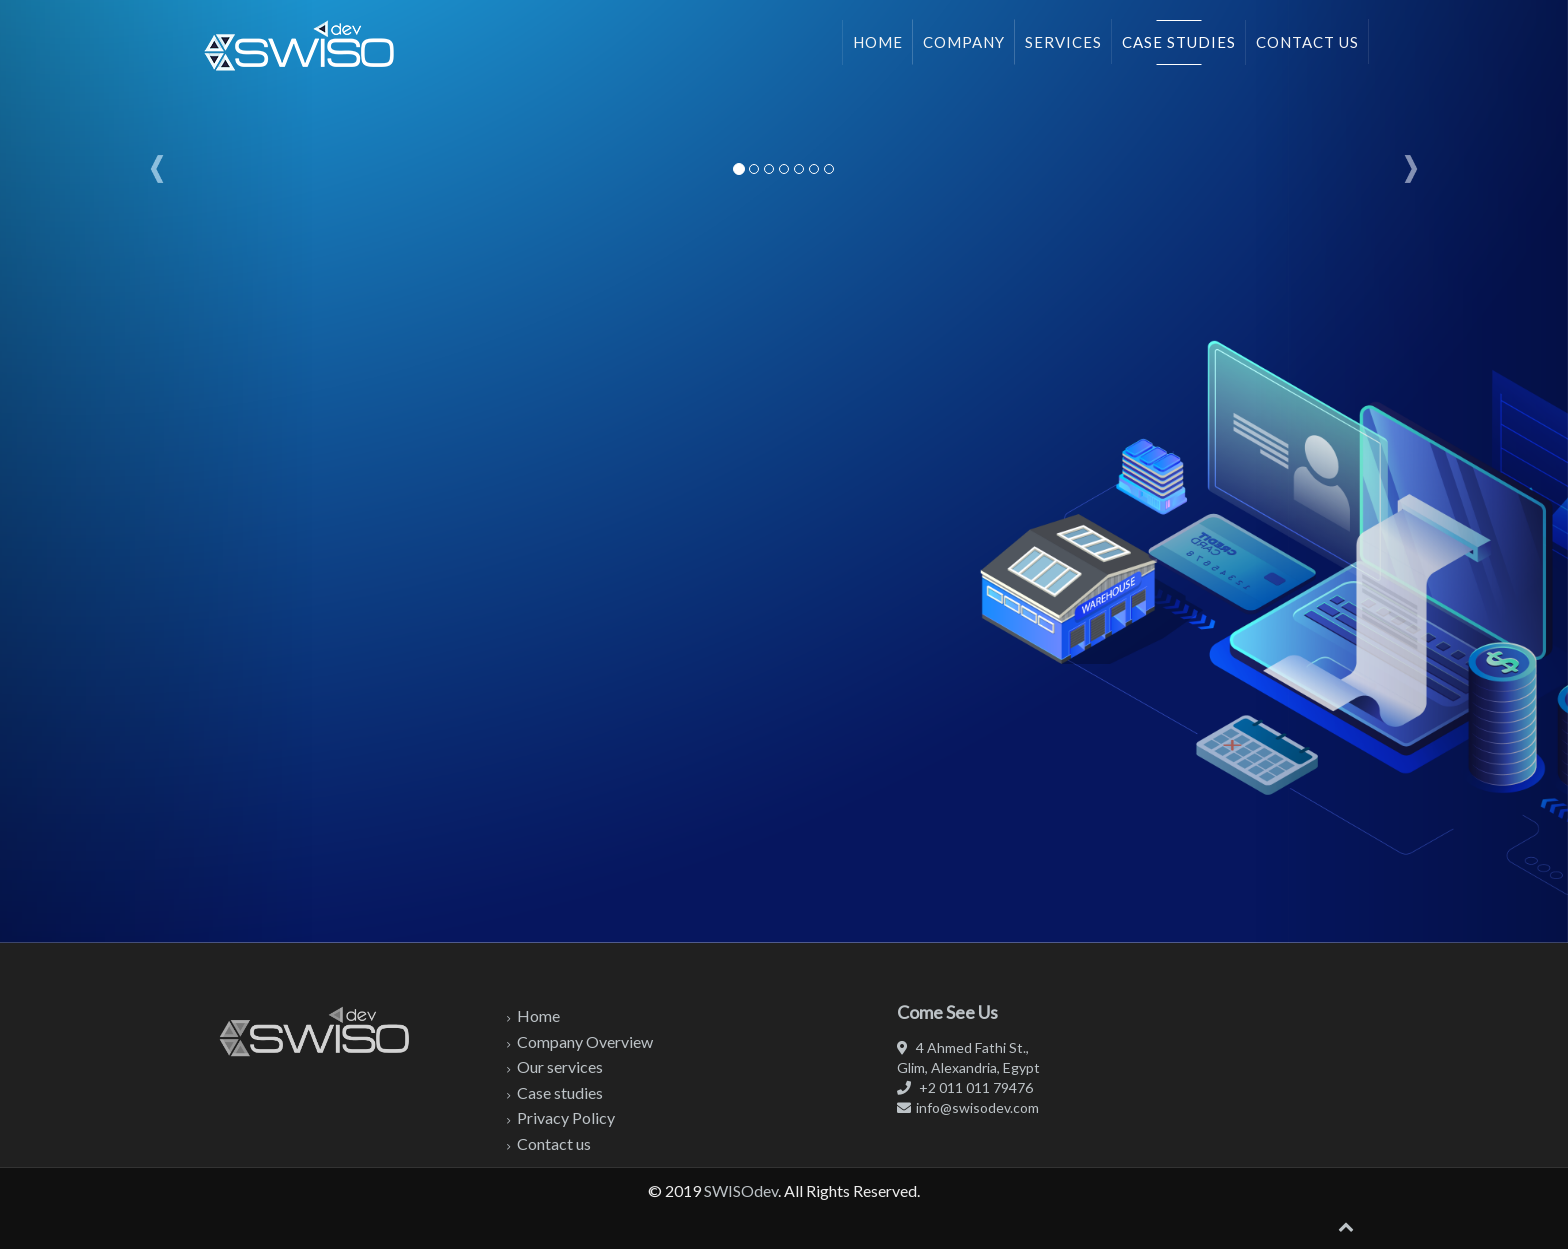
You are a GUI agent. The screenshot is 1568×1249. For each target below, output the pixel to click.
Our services (560, 1066)
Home (878, 42)
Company (964, 42)
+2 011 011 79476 (965, 1087)
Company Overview (585, 1041)
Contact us (1307, 42)
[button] (157, 471)
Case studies (1179, 42)
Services (1063, 42)
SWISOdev (741, 1190)
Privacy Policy (566, 1117)
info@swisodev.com (968, 1107)
